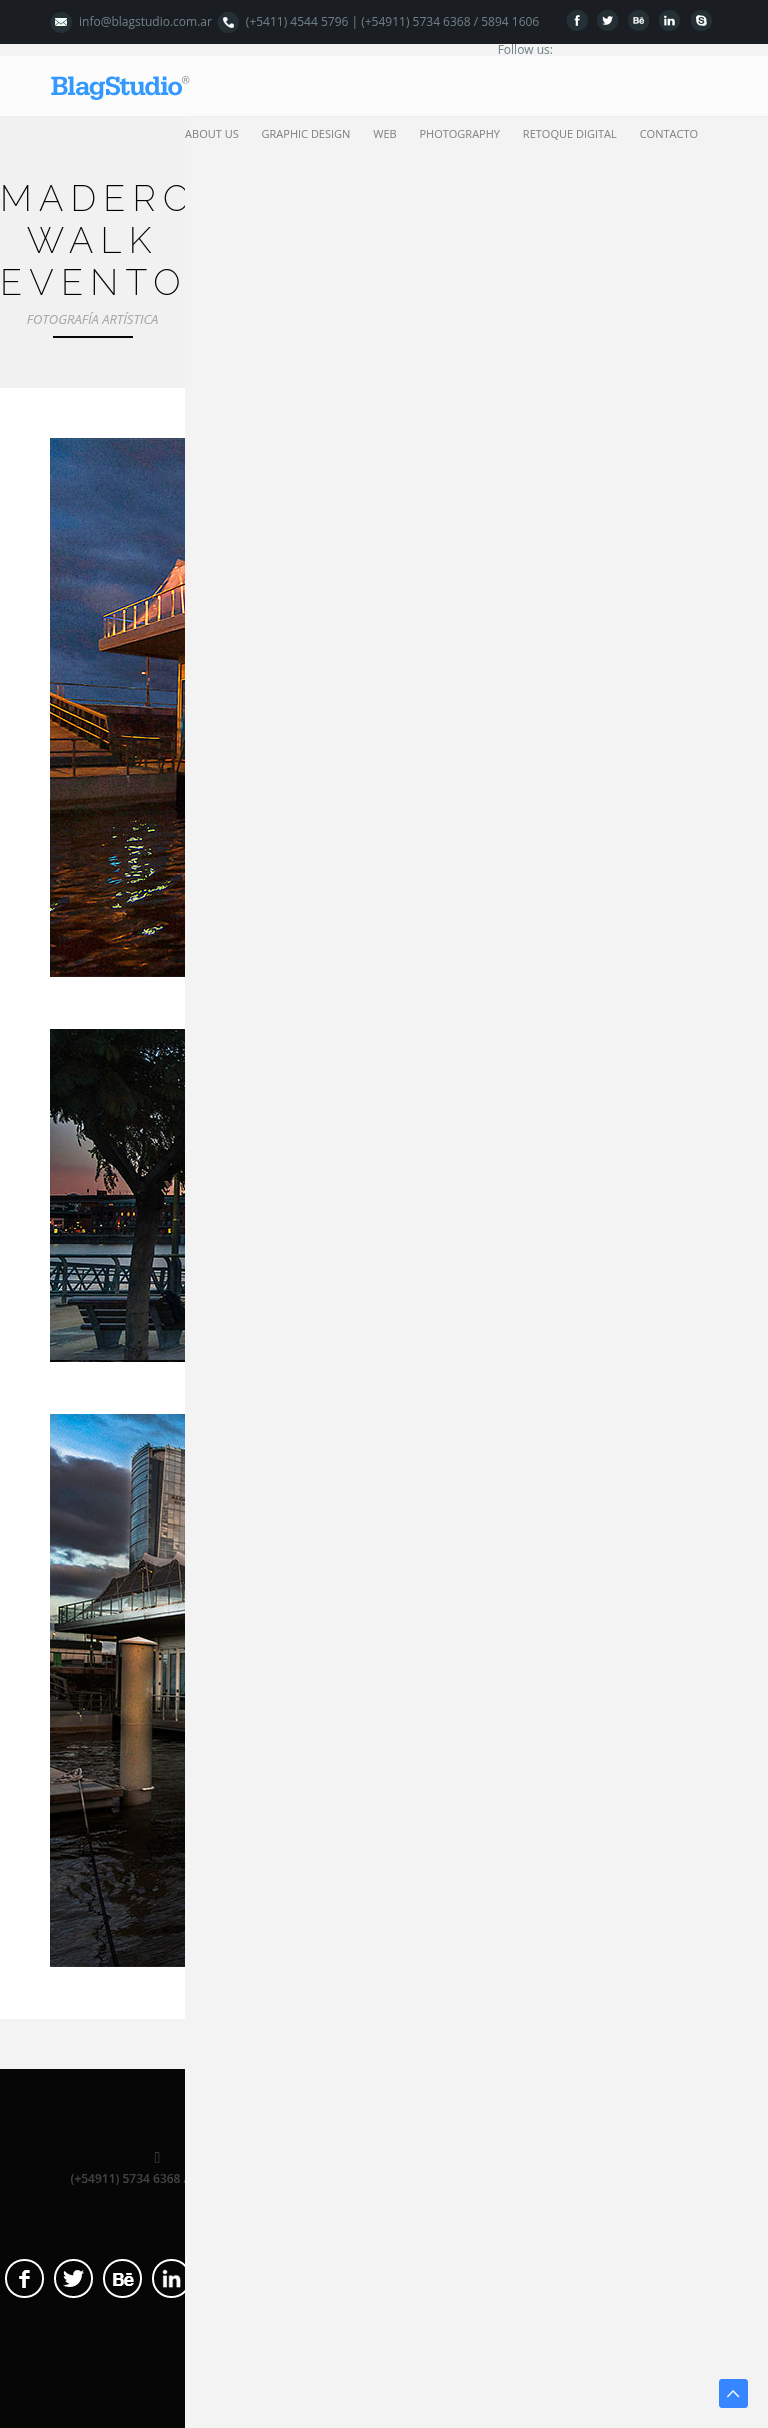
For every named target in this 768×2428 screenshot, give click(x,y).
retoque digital (570, 133)
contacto (669, 133)
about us (212, 133)
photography (459, 133)
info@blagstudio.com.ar (145, 21)
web (384, 133)
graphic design (306, 133)
